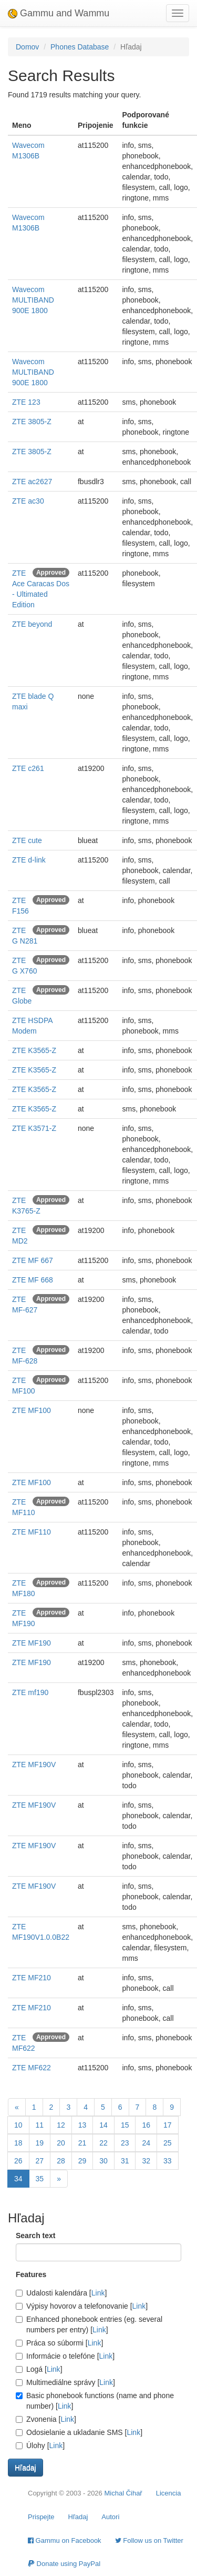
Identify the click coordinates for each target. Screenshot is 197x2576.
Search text (35, 2235)
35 (40, 2178)
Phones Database (79, 47)
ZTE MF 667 (32, 1260)
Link (98, 2293)
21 (82, 2143)
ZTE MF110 (31, 1532)
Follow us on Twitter (149, 2540)
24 (146, 2143)
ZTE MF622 (31, 2067)
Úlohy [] (40, 2445)
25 (167, 2143)
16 (146, 2125)
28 (61, 2161)
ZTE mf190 (30, 1692)
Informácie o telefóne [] (65, 2356)
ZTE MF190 (31, 1643)
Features (31, 2274)
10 (18, 2125)
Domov (27, 47)
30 (103, 2161)
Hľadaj (78, 2517)
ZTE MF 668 (32, 1280)
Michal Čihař (123, 2493)
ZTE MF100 (31, 1410)
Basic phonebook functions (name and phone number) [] (95, 2400)
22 (103, 2143)
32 (146, 2161)
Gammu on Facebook (64, 2540)
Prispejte (41, 2517)
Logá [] (39, 2369)
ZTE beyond (32, 624)
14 (103, 2125)
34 (18, 2178)
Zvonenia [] (46, 2419)
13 (82, 2125)
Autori (110, 2517)
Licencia (168, 2493)
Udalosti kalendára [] (61, 2293)
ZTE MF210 (31, 1977)
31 (125, 2161)
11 (40, 2125)
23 (125, 2143)
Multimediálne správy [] (65, 2382)
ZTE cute (27, 840)
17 (167, 2125)
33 (167, 2161)
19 (40, 2143)
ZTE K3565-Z (34, 1050)
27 (40, 2161)
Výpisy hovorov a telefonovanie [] (82, 2306)
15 (125, 2125)
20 (61, 2143)
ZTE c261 (28, 768)
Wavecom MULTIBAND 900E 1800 (33, 300)
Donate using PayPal (64, 2564)
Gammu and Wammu (58, 13)
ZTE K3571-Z (34, 1128)
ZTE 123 (26, 402)
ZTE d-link (29, 860)
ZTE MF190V (34, 1764)
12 (61, 2125)
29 (82, 2161)
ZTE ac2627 (32, 481)
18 (18, 2143)
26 (18, 2161)
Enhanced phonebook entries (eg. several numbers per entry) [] (89, 2324)
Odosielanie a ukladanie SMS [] (79, 2432)
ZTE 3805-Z (31, 421)
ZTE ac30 (28, 501)
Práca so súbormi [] (59, 2343)
